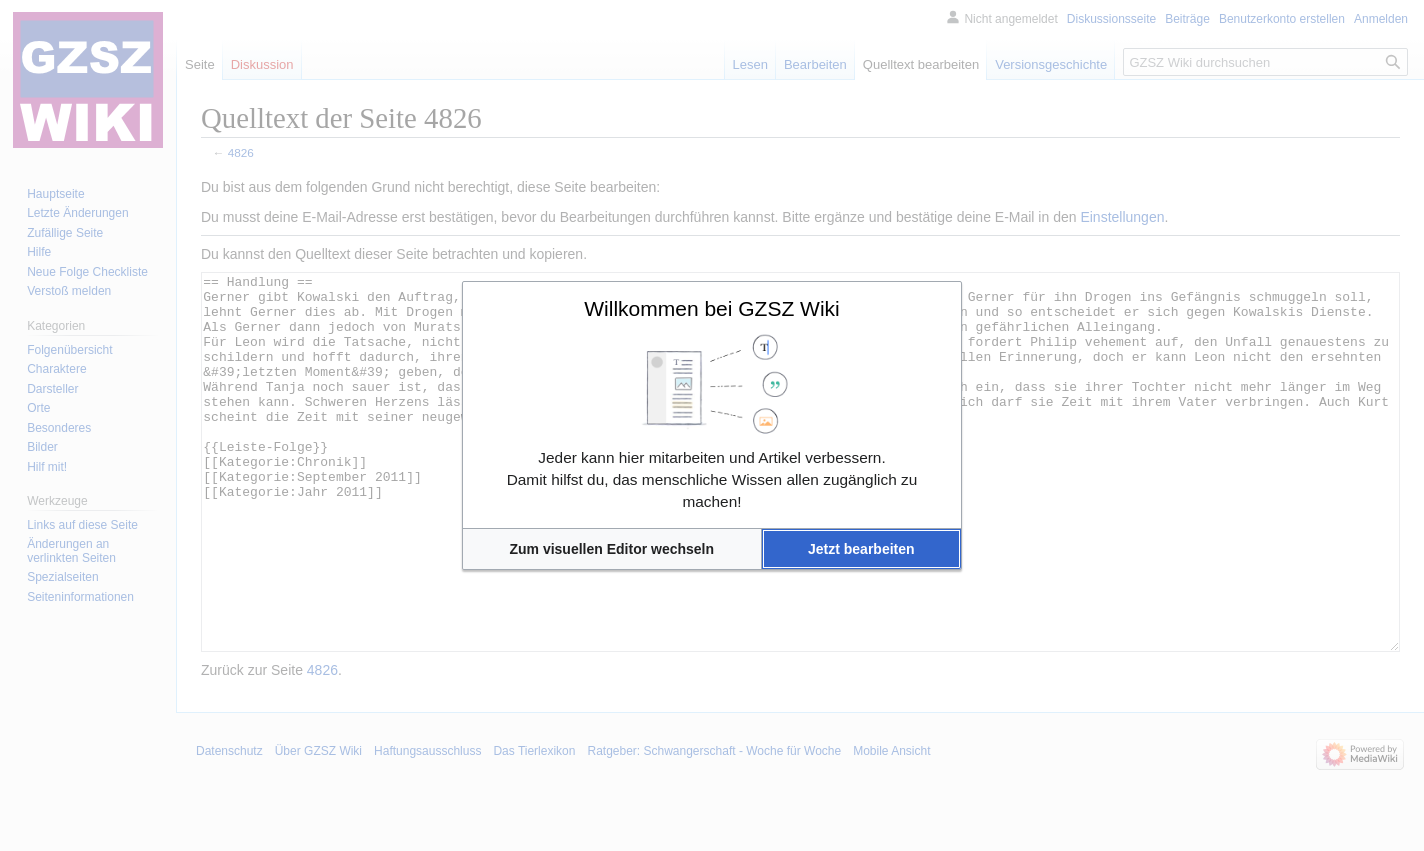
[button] (612, 549)
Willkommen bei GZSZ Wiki (712, 308)
